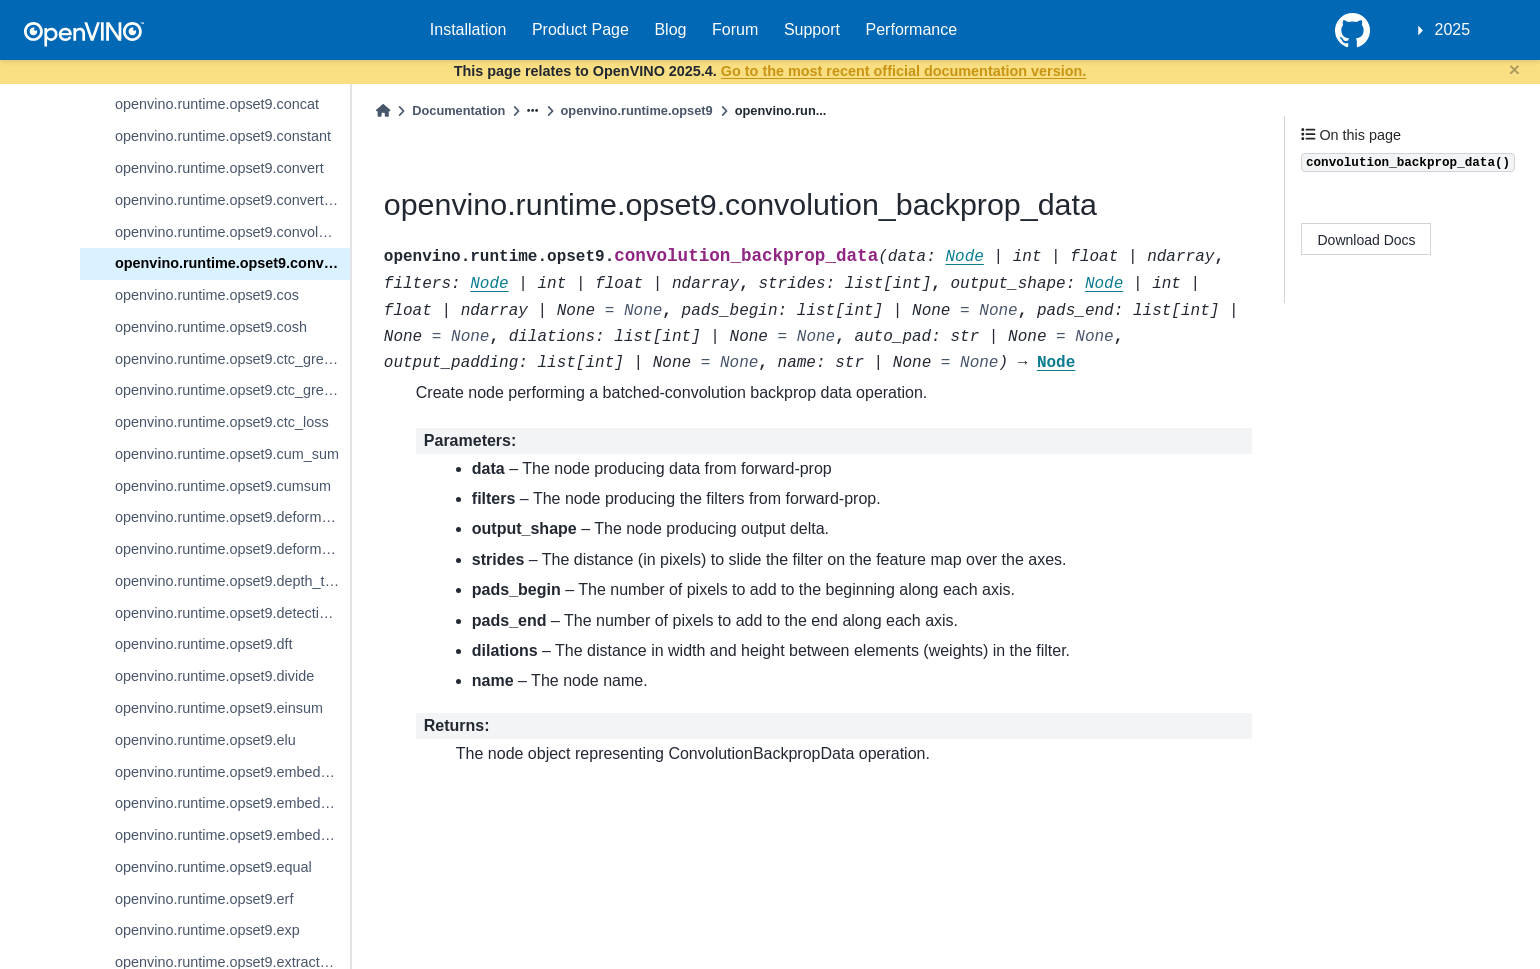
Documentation (458, 110)
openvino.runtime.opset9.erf (204, 899)
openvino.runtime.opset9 (637, 110)
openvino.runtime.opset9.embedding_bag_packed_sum (232, 803)
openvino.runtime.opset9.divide (214, 676)
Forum (735, 29)
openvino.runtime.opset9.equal (213, 867)
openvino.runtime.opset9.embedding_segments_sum (232, 835)
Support (812, 29)
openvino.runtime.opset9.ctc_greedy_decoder (232, 359)
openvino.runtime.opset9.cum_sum (227, 454)
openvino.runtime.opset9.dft (204, 644)
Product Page (580, 29)
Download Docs (1367, 240)
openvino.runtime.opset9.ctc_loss (222, 422)
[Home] (383, 110)
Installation (468, 29)
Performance (912, 29)
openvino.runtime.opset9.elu (205, 740)
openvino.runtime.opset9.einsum (219, 708)
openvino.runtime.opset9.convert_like (232, 200)
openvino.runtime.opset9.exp (207, 930)
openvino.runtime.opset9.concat (217, 104)
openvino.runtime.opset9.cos (207, 295)
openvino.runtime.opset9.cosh (211, 327)
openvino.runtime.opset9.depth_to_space (232, 581)
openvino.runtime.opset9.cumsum (223, 486)
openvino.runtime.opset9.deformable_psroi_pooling (232, 549)
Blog (670, 29)
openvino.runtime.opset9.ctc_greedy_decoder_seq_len (232, 390)
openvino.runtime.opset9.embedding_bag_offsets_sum (232, 772)
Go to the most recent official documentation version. (903, 71)
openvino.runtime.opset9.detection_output (232, 613)
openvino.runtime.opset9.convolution (232, 232)
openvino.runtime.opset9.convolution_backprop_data (232, 263)
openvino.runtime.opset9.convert (219, 168)
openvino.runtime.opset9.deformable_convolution (232, 517)
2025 (1453, 29)
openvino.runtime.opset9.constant (223, 136)
